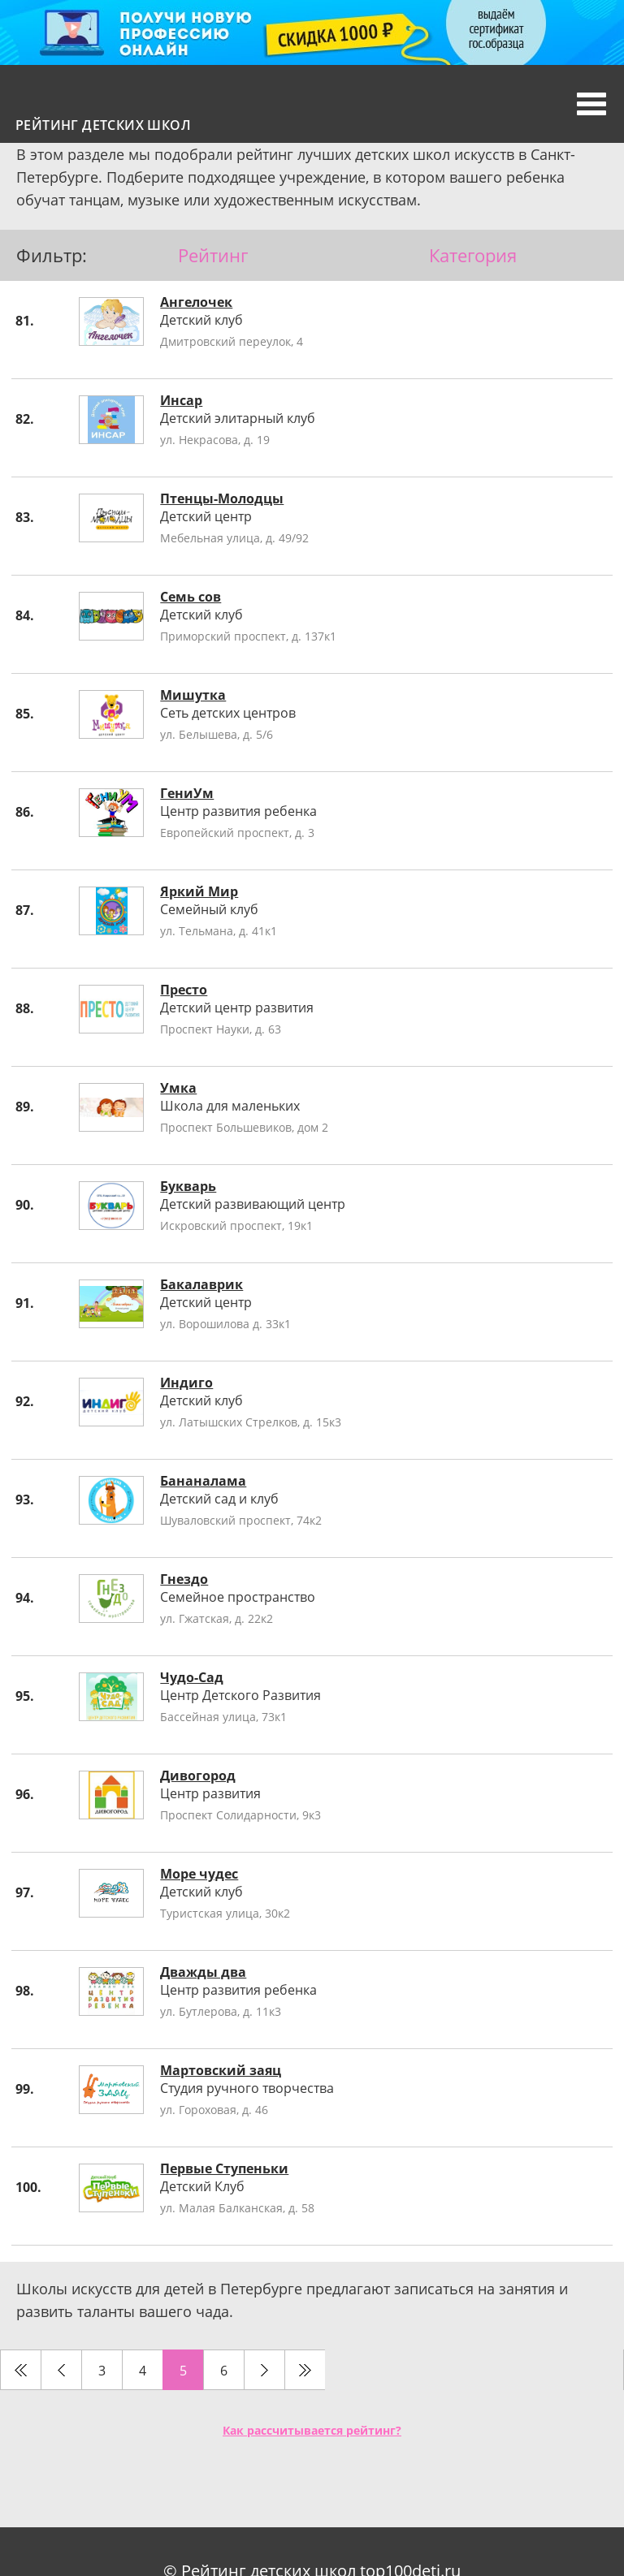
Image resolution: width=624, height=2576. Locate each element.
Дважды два (203, 1972)
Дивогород (198, 1775)
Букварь (188, 1186)
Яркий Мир (199, 891)
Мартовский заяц (220, 2070)
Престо (183, 990)
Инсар (181, 400)
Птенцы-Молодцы (222, 498)
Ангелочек (196, 302)
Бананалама (203, 1481)
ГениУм (187, 793)
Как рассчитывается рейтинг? (312, 2430)
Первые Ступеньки (224, 2168)
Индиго (186, 1383)
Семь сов (190, 597)
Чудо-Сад (191, 1677)
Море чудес (199, 1874)
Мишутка (193, 695)
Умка (178, 1088)
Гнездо (184, 1579)
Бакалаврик (201, 1284)
